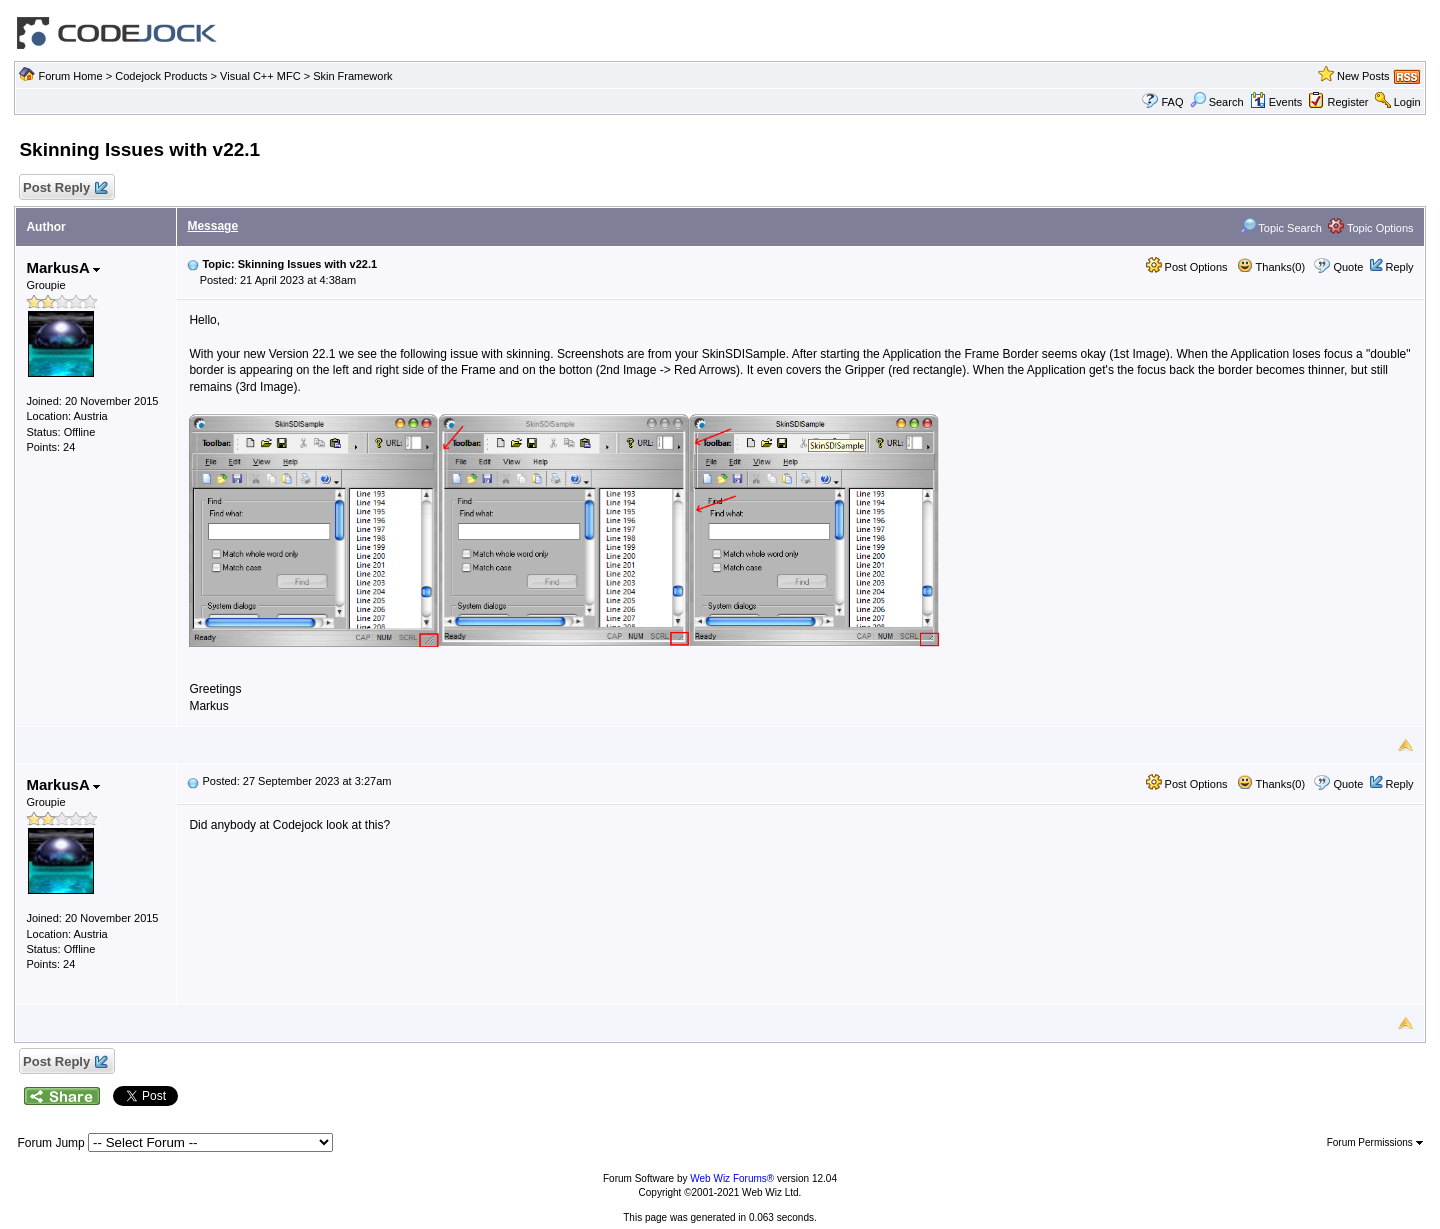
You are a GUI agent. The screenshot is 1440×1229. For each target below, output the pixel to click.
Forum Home (70, 76)
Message (212, 226)
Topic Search (1281, 228)
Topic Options (1371, 228)
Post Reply (64, 188)
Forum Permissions (1375, 1142)
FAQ (1172, 102)
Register (1348, 102)
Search (1217, 102)
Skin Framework (352, 76)
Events (1276, 102)
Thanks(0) (1271, 267)
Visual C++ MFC (260, 76)
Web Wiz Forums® (732, 1178)
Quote (1348, 267)
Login (1407, 102)
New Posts (1363, 76)
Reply (1399, 267)
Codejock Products (161, 76)
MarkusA (63, 267)
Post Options (1187, 267)
